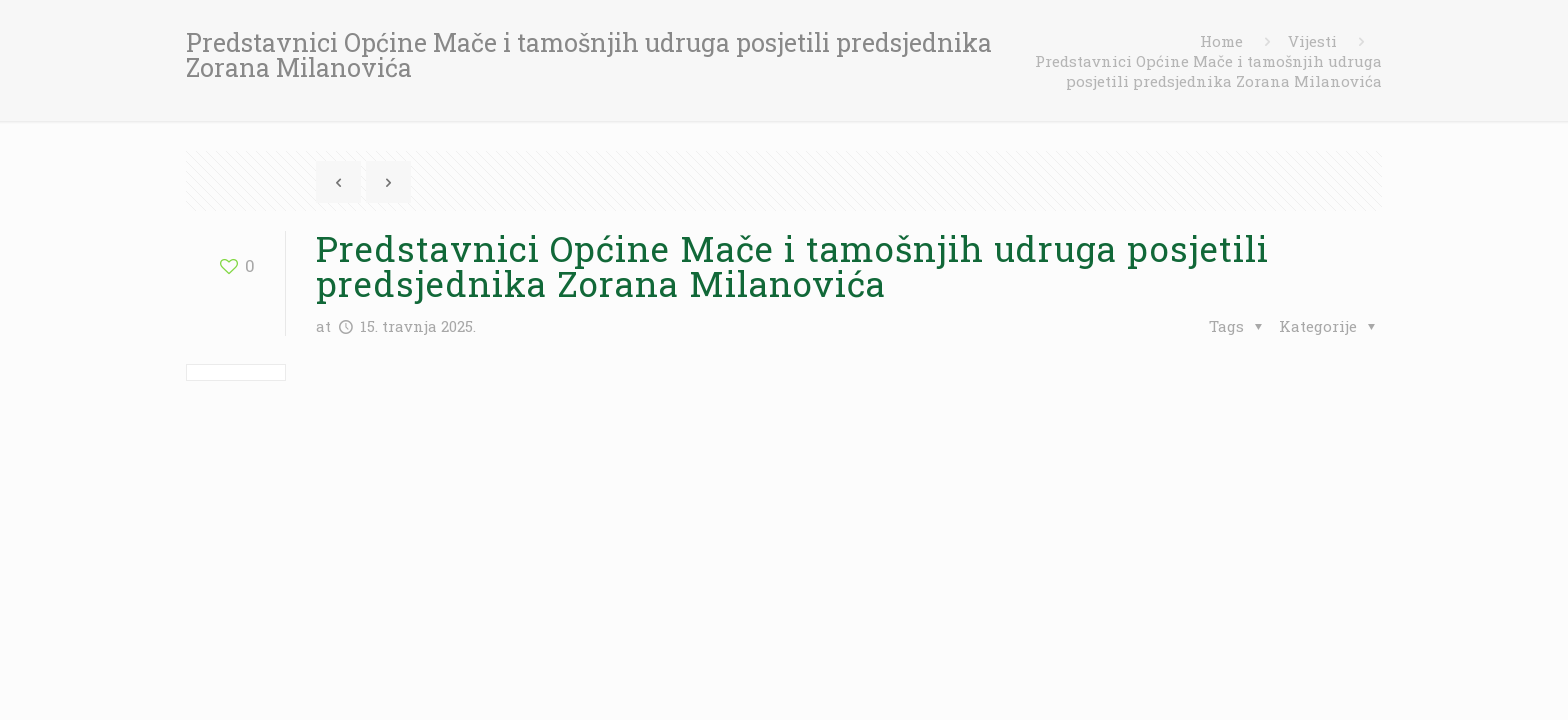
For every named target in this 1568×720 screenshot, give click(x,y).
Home (1221, 41)
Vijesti (1312, 41)
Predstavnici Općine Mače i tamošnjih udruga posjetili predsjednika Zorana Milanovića (1208, 71)
